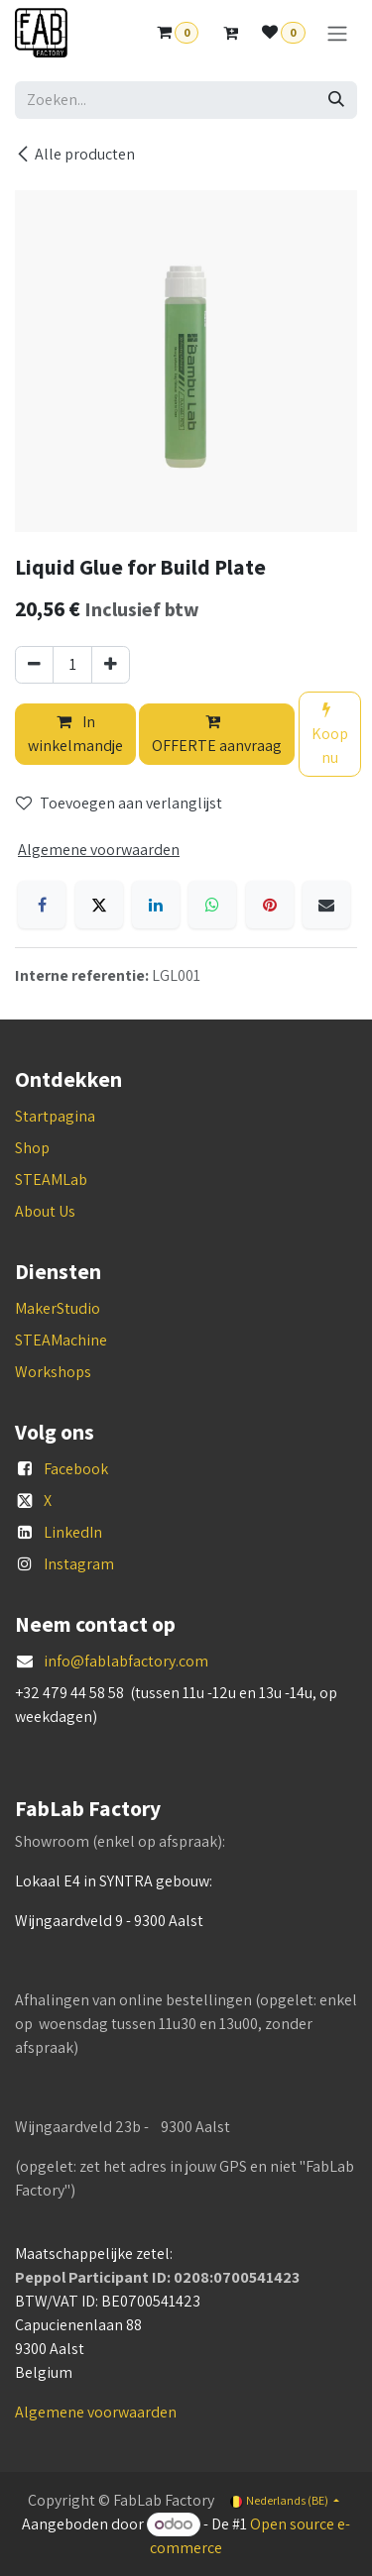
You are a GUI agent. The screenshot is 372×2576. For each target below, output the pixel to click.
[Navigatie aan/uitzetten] (337, 33)
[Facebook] (41, 904)
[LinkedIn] (156, 904)
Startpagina (55, 1116)
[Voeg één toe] (110, 665)
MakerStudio (57, 1308)
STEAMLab (51, 1179)
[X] (99, 904)
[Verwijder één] (34, 665)
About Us (45, 1211)
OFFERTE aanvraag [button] (217, 734)
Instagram (79, 1564)
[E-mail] (326, 904)
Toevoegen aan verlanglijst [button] (119, 803)
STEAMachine (61, 1340)
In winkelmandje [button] (75, 733)
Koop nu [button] (329, 734)
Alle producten (75, 154)
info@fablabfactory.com (126, 1661)
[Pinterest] (270, 904)
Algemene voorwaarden (96, 2412)
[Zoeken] (336, 100)
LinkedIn (73, 1532)
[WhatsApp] (212, 904)
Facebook (76, 1468)
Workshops (53, 1371)
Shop (32, 1147)
